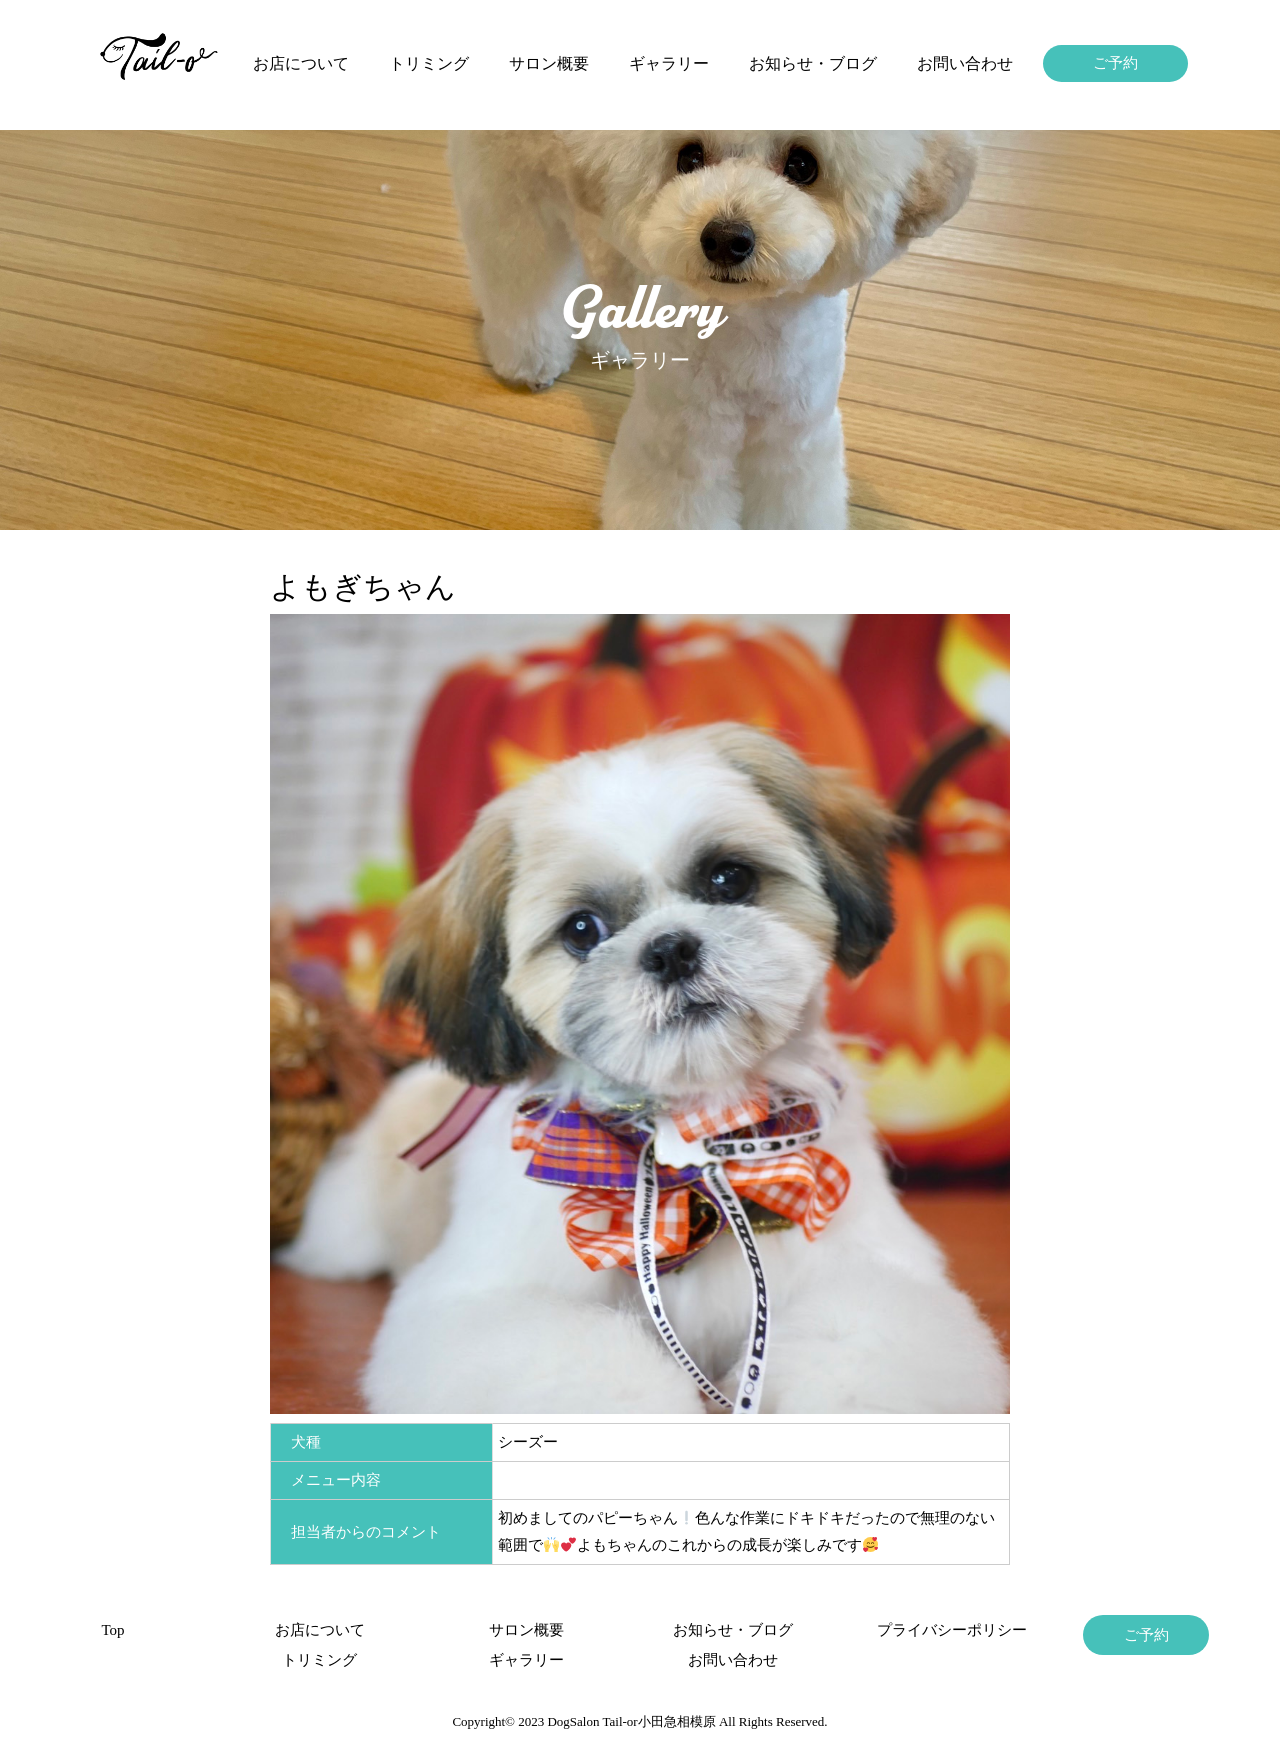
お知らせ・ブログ (813, 63)
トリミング (429, 63)
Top (112, 1630)
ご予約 (1115, 63)
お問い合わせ (965, 63)
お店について (301, 63)
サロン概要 (549, 63)
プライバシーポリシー (940, 1630)
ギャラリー (669, 63)
